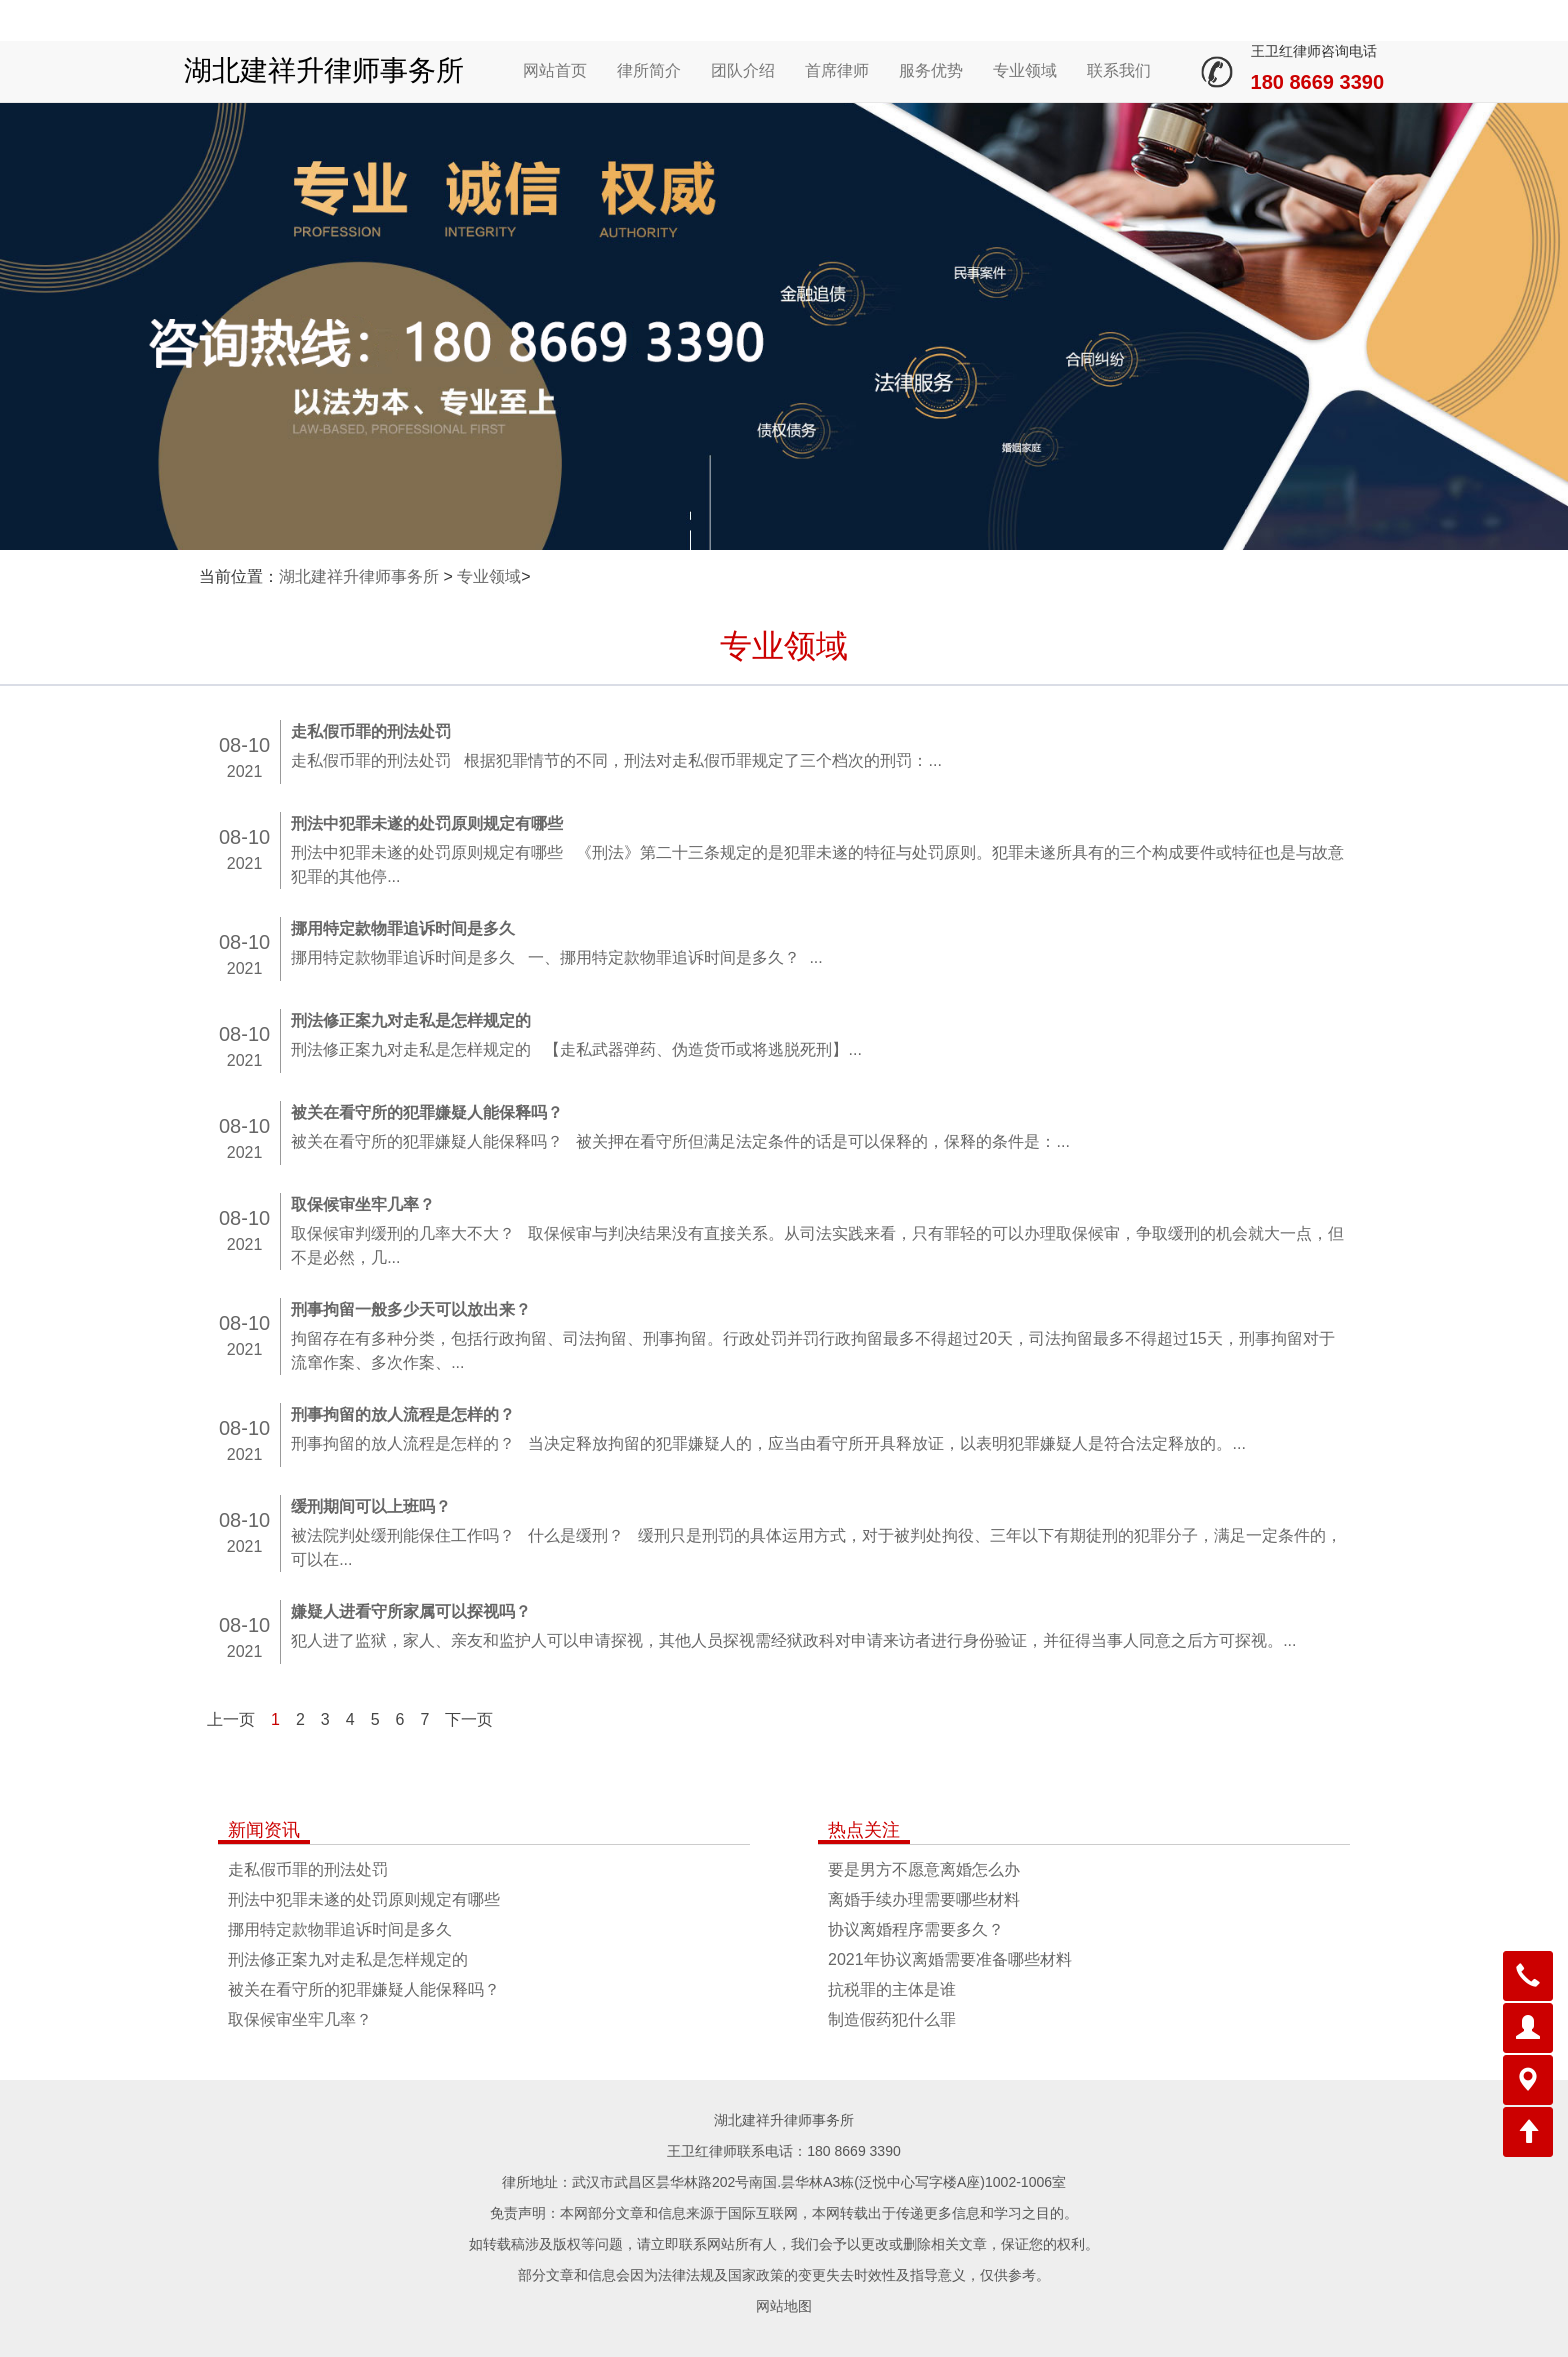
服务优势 (931, 70)
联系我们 (1119, 70)
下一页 (469, 1719)
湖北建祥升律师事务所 (324, 70)
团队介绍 (743, 70)
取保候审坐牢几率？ (300, 2019)
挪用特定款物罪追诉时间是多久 (340, 1929)
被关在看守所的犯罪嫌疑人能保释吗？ (364, 1989)
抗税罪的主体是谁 (892, 1989)
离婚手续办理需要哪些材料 (924, 1899)
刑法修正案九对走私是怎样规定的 (348, 1959)
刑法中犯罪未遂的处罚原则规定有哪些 (364, 1899)
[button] (1528, 1976)
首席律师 (837, 70)
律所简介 (649, 70)
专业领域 (1025, 70)
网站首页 (555, 70)
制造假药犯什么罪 (892, 2019)
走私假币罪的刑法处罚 (308, 1869)
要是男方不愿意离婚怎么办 (924, 1869)
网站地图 (784, 2306)
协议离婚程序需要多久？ (916, 1929)
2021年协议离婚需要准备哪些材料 (950, 1959)
